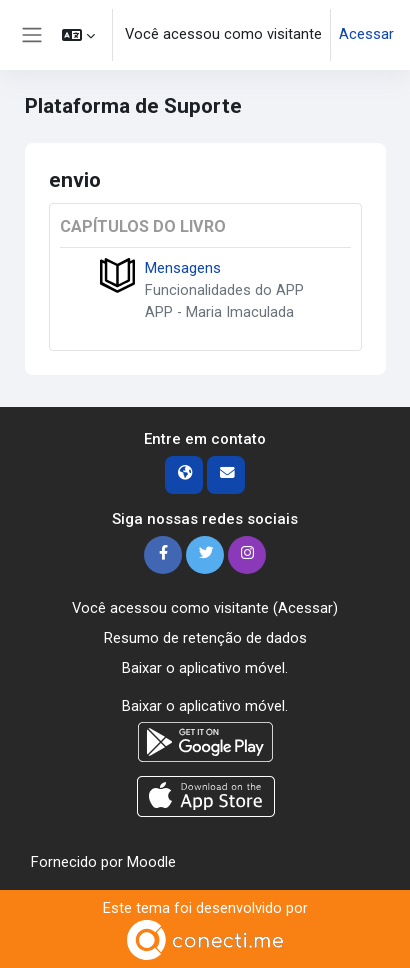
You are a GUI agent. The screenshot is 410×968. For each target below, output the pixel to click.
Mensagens (183, 268)
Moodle (151, 862)
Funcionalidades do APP (224, 290)
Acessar (366, 34)
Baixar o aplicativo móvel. (205, 668)
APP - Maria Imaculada (219, 312)
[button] (78, 35)
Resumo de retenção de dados (205, 638)
